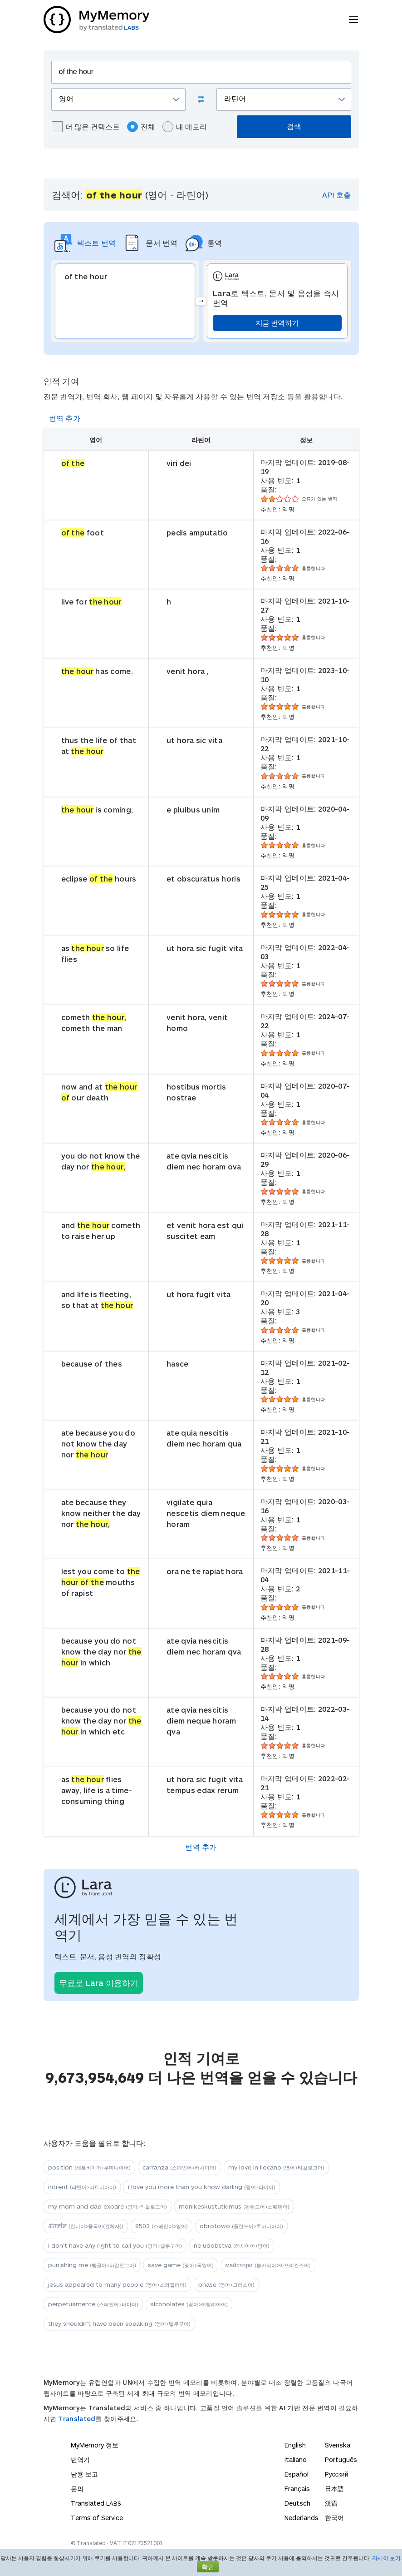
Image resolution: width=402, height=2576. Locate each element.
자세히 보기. (387, 2558)
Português (341, 2459)
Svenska (337, 2445)
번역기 (80, 2459)
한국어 (334, 2518)
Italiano (295, 2459)
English (295, 2445)
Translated (76, 2418)
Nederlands (301, 2518)
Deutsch (297, 2503)
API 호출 (336, 194)
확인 (207, 2567)
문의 (77, 2488)
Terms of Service (97, 2518)
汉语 (331, 2503)
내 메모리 (184, 126)
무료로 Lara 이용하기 (98, 1983)
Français (297, 2488)
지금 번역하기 (277, 322)
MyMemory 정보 (94, 2445)
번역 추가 (65, 418)
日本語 (334, 2488)
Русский (336, 2474)
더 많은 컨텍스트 (86, 126)
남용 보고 (84, 2474)
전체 (141, 126)
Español (296, 2474)
